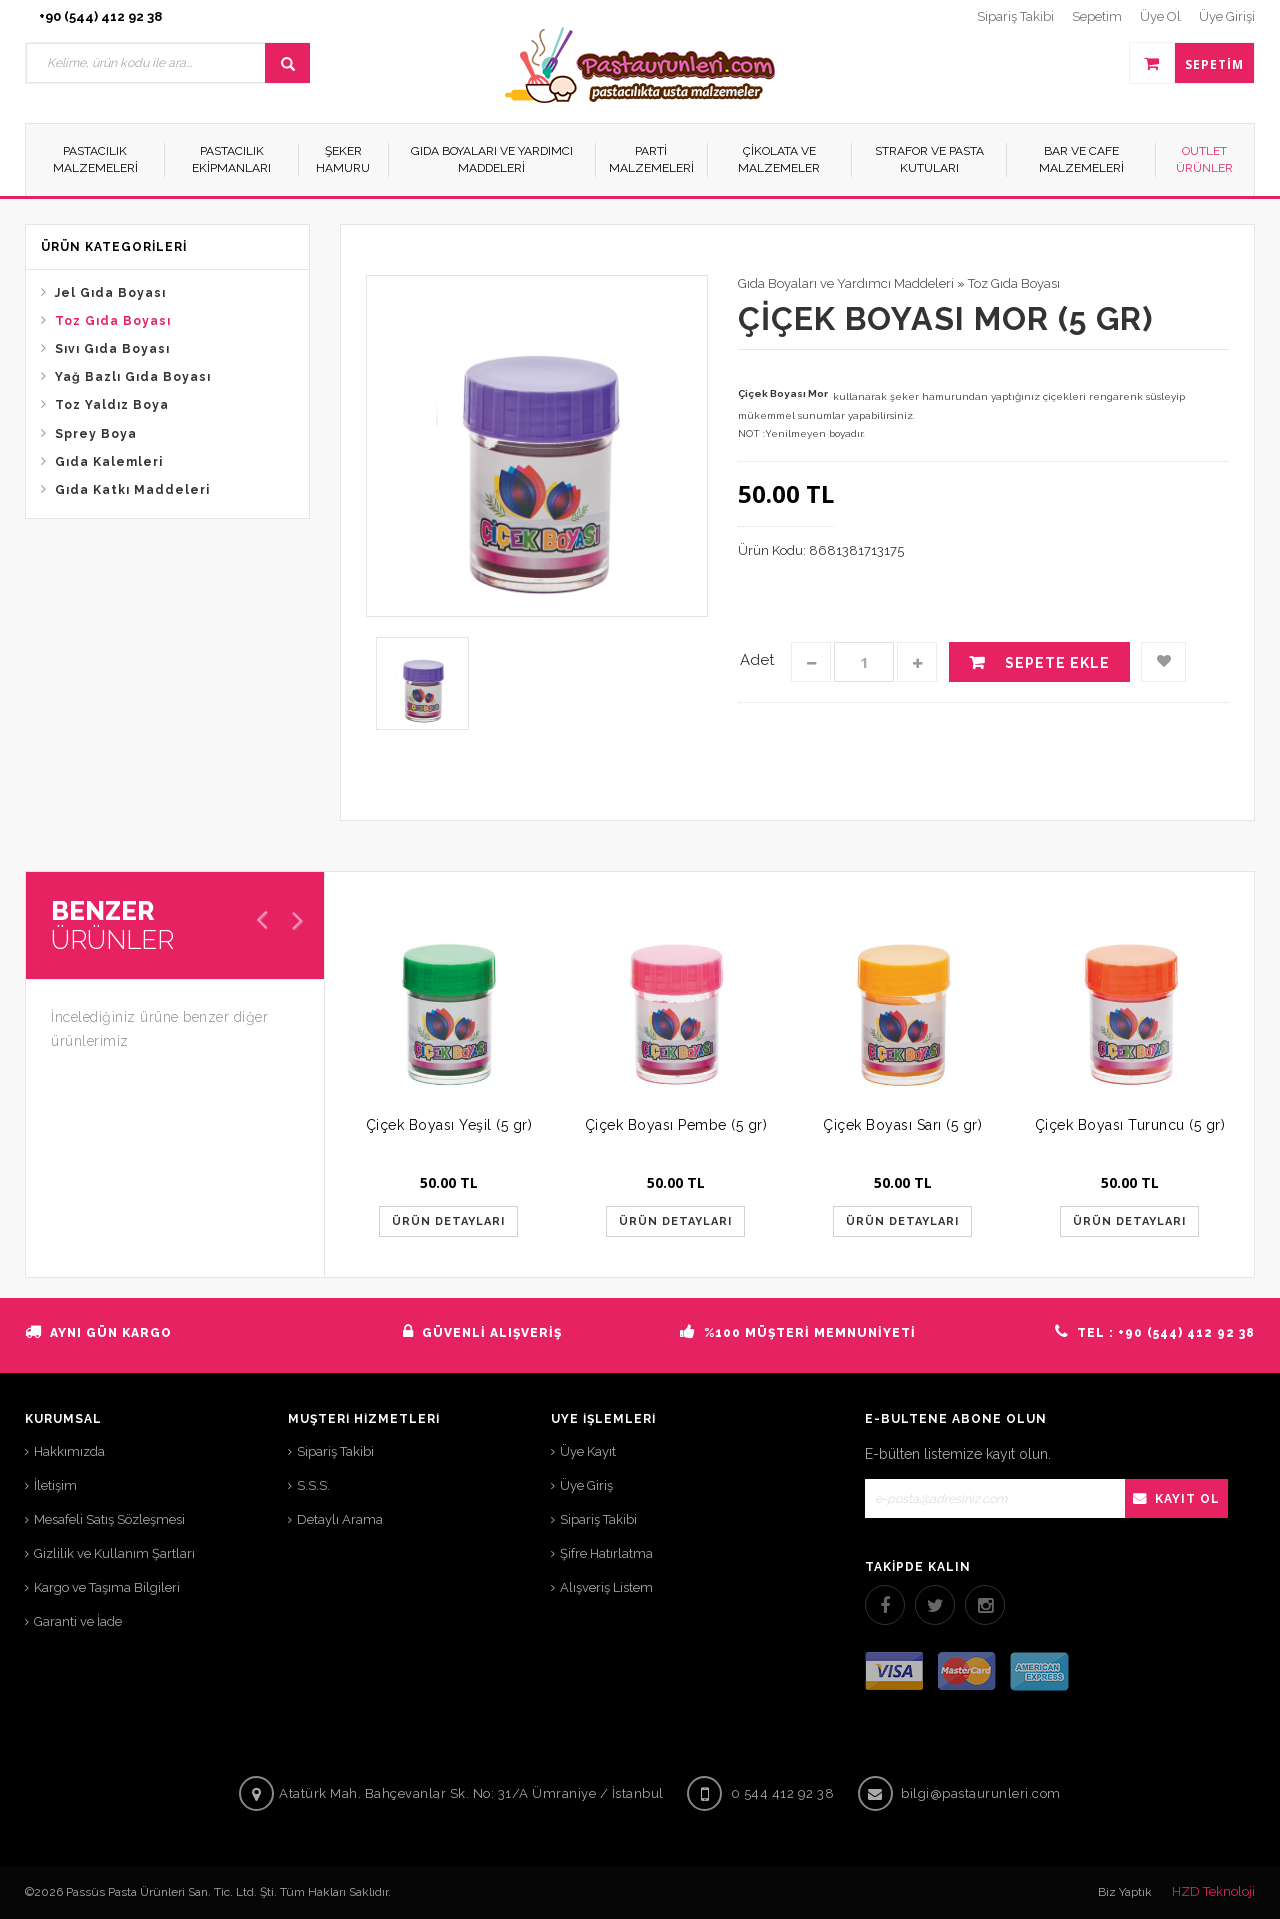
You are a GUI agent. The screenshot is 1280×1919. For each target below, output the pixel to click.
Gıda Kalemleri (109, 462)
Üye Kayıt (588, 1451)
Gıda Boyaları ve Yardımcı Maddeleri (846, 283)
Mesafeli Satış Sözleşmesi (109, 1519)
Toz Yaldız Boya (112, 405)
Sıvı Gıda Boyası (112, 349)
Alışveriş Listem (606, 1587)
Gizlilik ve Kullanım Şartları (114, 1553)
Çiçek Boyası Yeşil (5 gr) (449, 1125)
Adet (757, 660)
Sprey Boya (96, 434)
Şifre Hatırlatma (606, 1553)
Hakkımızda (69, 1451)
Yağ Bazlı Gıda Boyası (133, 377)
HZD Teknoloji (1213, 1891)
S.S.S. (313, 1485)
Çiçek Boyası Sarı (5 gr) (902, 1125)
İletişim (55, 1485)
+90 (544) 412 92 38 (100, 16)
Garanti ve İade (78, 1621)
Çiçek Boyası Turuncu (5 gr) (1130, 1125)
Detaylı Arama (340, 1519)
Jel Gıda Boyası (110, 293)
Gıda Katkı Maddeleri (132, 490)
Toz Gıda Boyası (113, 321)
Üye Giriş (586, 1485)
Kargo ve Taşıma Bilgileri (107, 1587)
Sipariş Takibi (335, 1451)
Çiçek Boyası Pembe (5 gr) (676, 1125)
